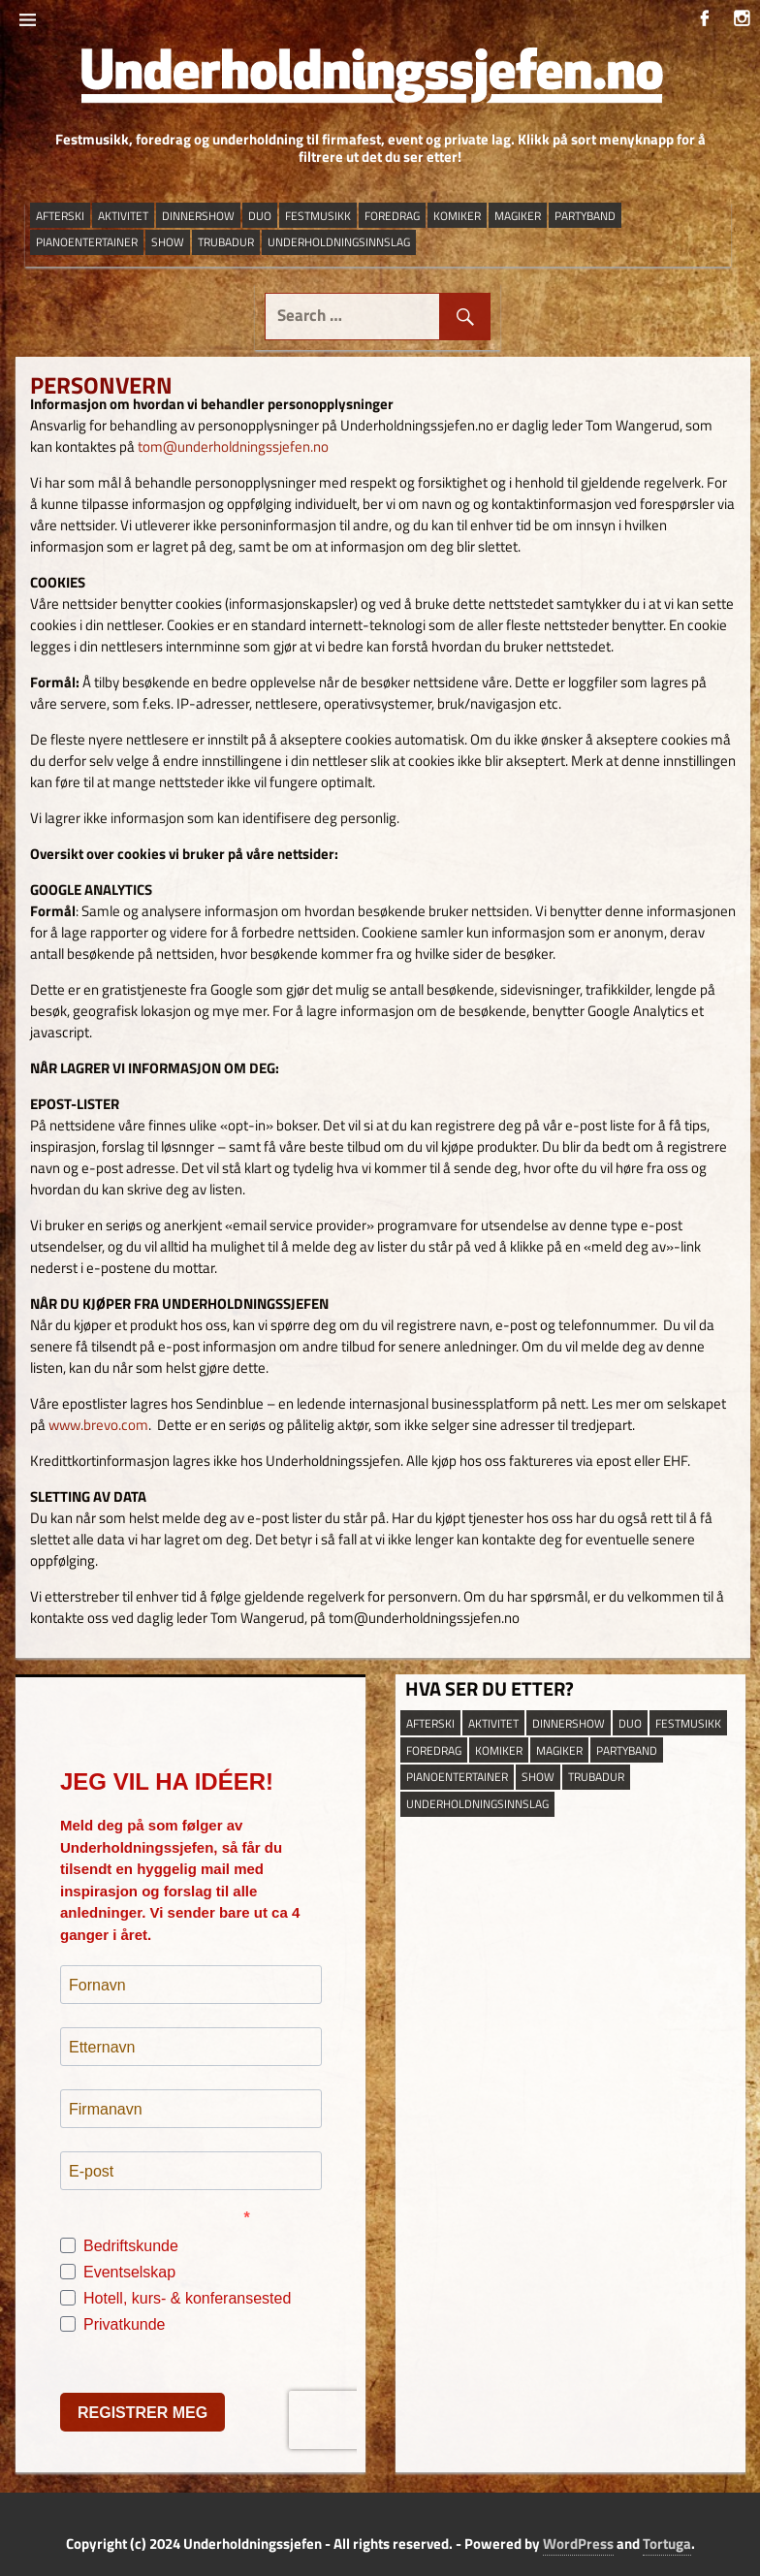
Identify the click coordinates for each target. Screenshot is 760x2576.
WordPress (578, 2543)
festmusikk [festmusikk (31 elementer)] (318, 216)
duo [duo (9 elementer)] (259, 216)
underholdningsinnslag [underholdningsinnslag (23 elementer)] (339, 242)
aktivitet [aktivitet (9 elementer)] (123, 216)
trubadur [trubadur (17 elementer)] (226, 242)
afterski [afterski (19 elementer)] (60, 216)
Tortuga (667, 2543)
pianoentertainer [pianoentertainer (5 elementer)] (87, 242)
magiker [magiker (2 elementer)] (517, 216)
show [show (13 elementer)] (167, 242)
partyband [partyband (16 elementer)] (585, 216)
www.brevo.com (98, 1425)
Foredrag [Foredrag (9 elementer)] (392, 216)
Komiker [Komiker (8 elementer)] (457, 216)
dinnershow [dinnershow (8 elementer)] (198, 216)
